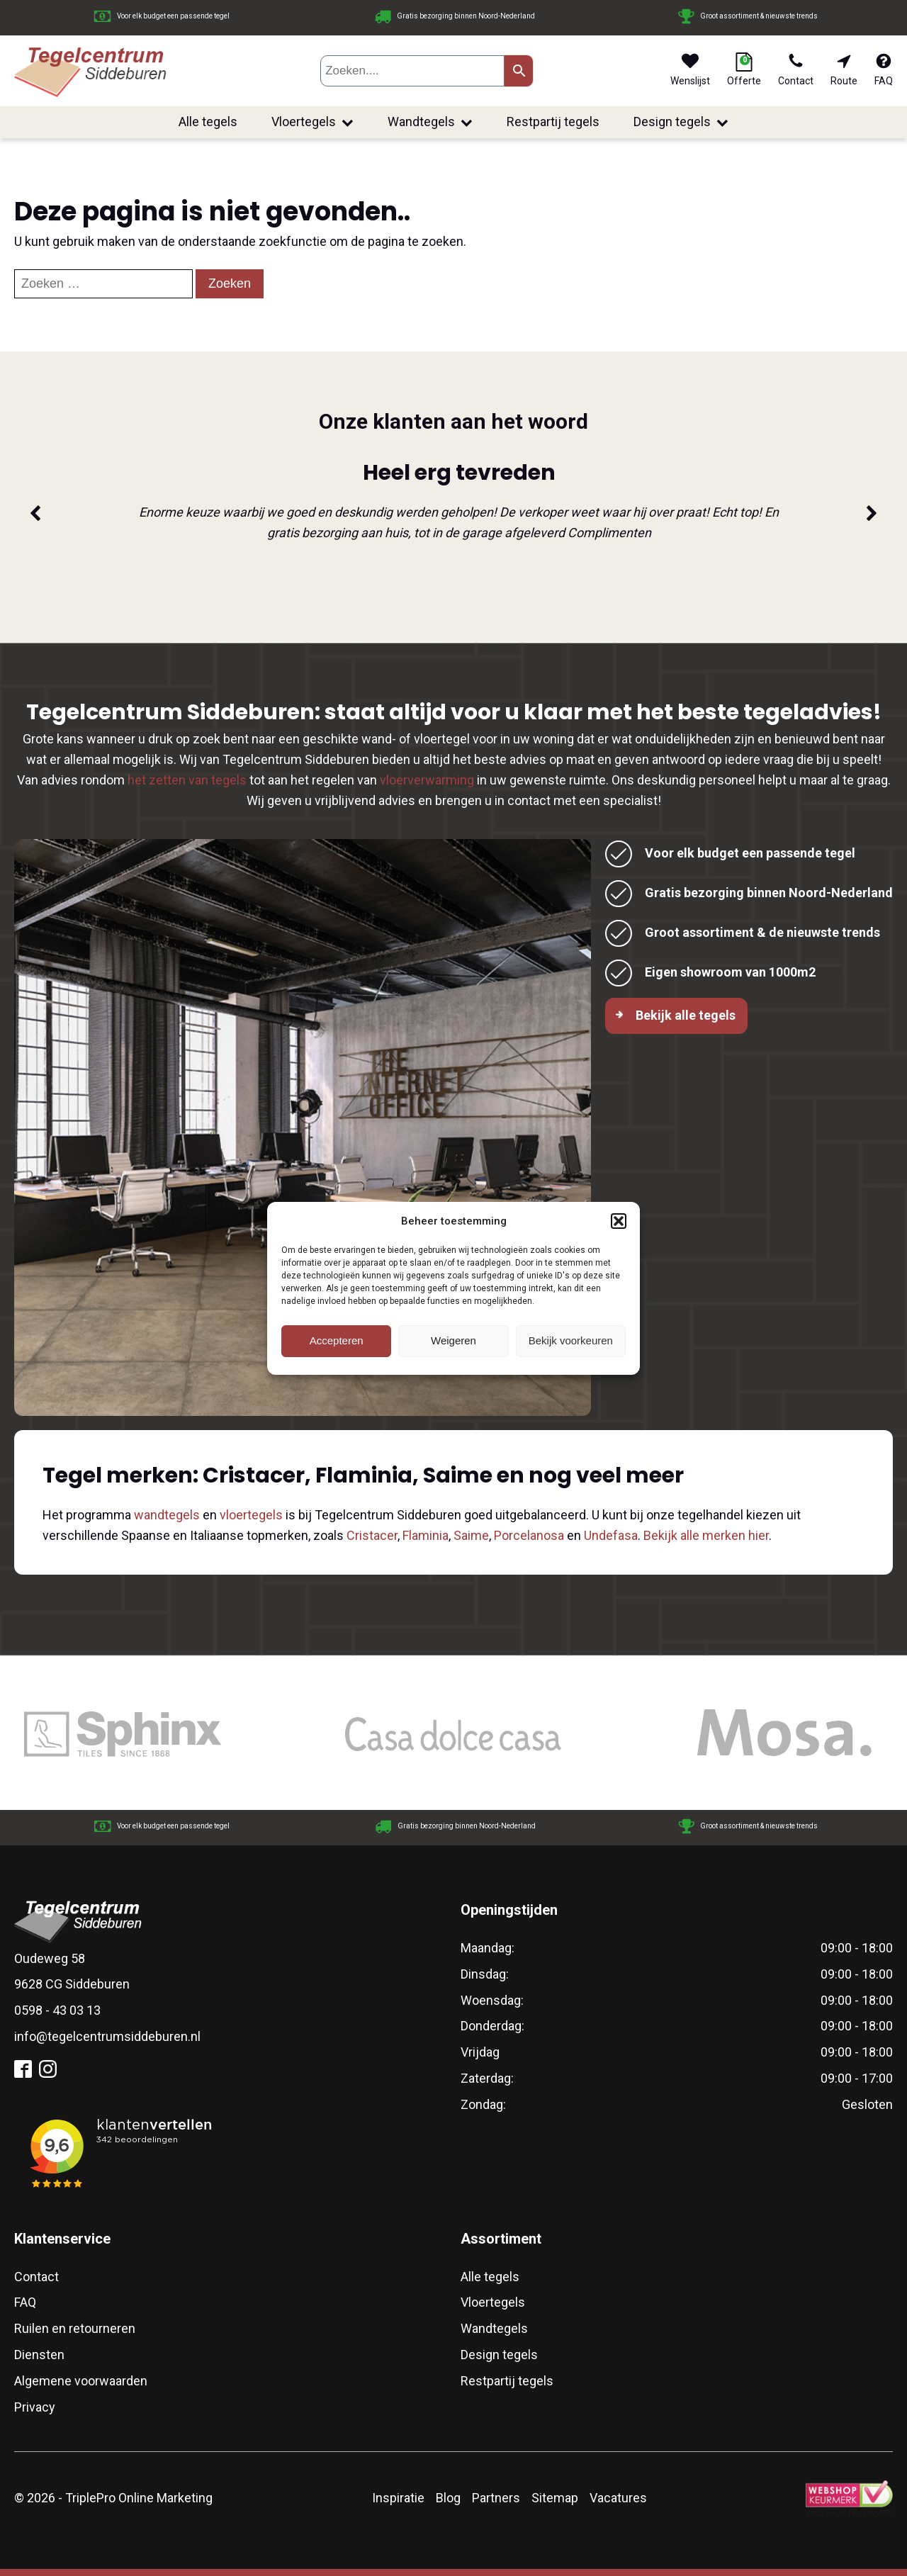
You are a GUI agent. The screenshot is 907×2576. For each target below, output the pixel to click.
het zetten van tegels (187, 779)
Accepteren (337, 1340)
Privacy (34, 2407)
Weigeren (453, 1340)
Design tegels (680, 121)
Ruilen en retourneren (74, 2328)
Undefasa (611, 1535)
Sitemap (554, 2497)
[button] (619, 1221)
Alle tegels (208, 121)
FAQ (25, 2302)
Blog (448, 2497)
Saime (471, 1535)
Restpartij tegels (553, 121)
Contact (36, 2276)
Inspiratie (398, 2497)
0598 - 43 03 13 (57, 2010)
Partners (496, 2497)
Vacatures (618, 2497)
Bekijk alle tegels (686, 1015)
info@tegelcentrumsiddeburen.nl (107, 2036)
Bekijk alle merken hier (706, 1535)
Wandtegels (430, 121)
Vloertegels (312, 121)
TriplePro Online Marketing (139, 2497)
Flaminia (425, 1535)
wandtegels (167, 1514)
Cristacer (372, 1535)
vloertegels (251, 1514)
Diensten (39, 2354)
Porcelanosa (529, 1535)
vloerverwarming (427, 779)
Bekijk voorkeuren (571, 1340)
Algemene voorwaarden (80, 2380)
